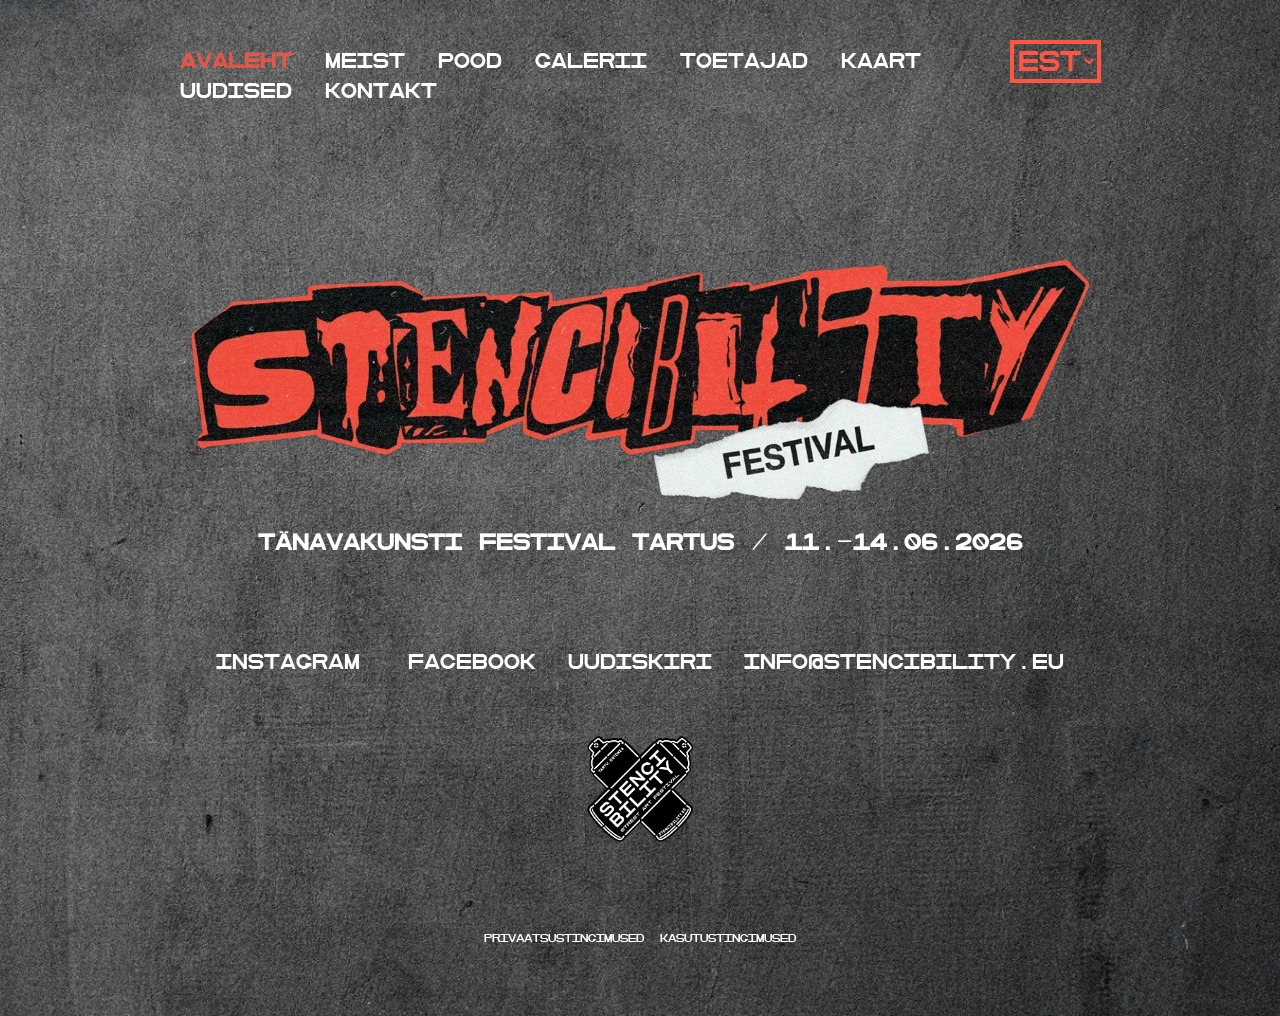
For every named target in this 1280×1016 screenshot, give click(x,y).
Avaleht (236, 61)
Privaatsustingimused (568, 938)
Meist (365, 61)
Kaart (881, 61)
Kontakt (381, 91)
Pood (470, 61)
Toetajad (744, 61)
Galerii (591, 61)
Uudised (236, 91)
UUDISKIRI (640, 662)
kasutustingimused (728, 938)
